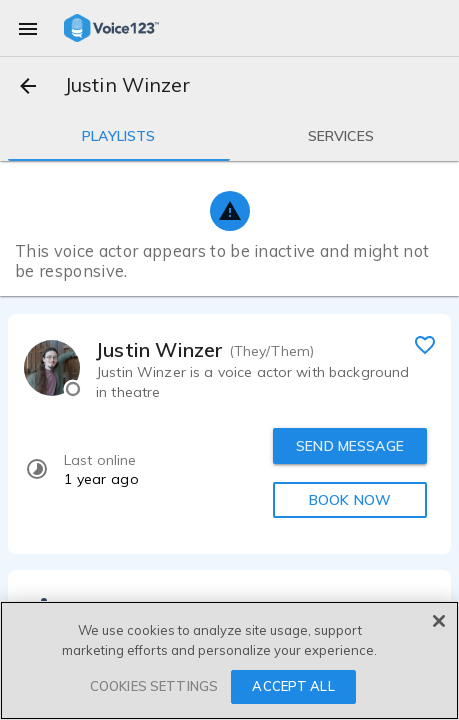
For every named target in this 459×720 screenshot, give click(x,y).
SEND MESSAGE (350, 446)
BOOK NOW (350, 500)
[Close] (439, 621)
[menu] (28, 28)
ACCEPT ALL (293, 686)
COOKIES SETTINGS (154, 686)
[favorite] (425, 344)
